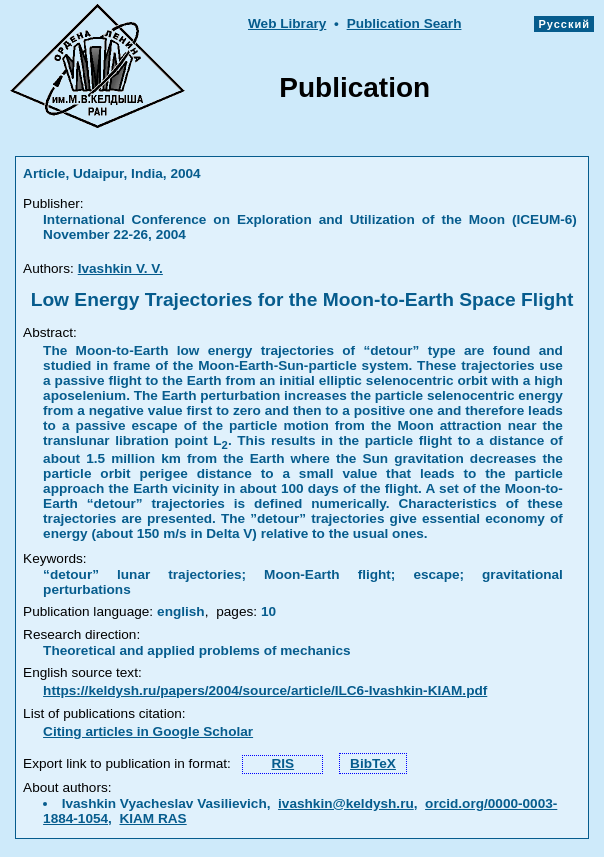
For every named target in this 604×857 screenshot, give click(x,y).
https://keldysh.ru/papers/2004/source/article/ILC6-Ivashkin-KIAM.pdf (265, 690)
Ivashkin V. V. (120, 268)
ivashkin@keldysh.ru (346, 803)
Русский (564, 24)
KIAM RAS (152, 818)
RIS (282, 763)
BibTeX (373, 763)
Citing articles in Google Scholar (148, 731)
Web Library (287, 23)
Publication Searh (404, 23)
